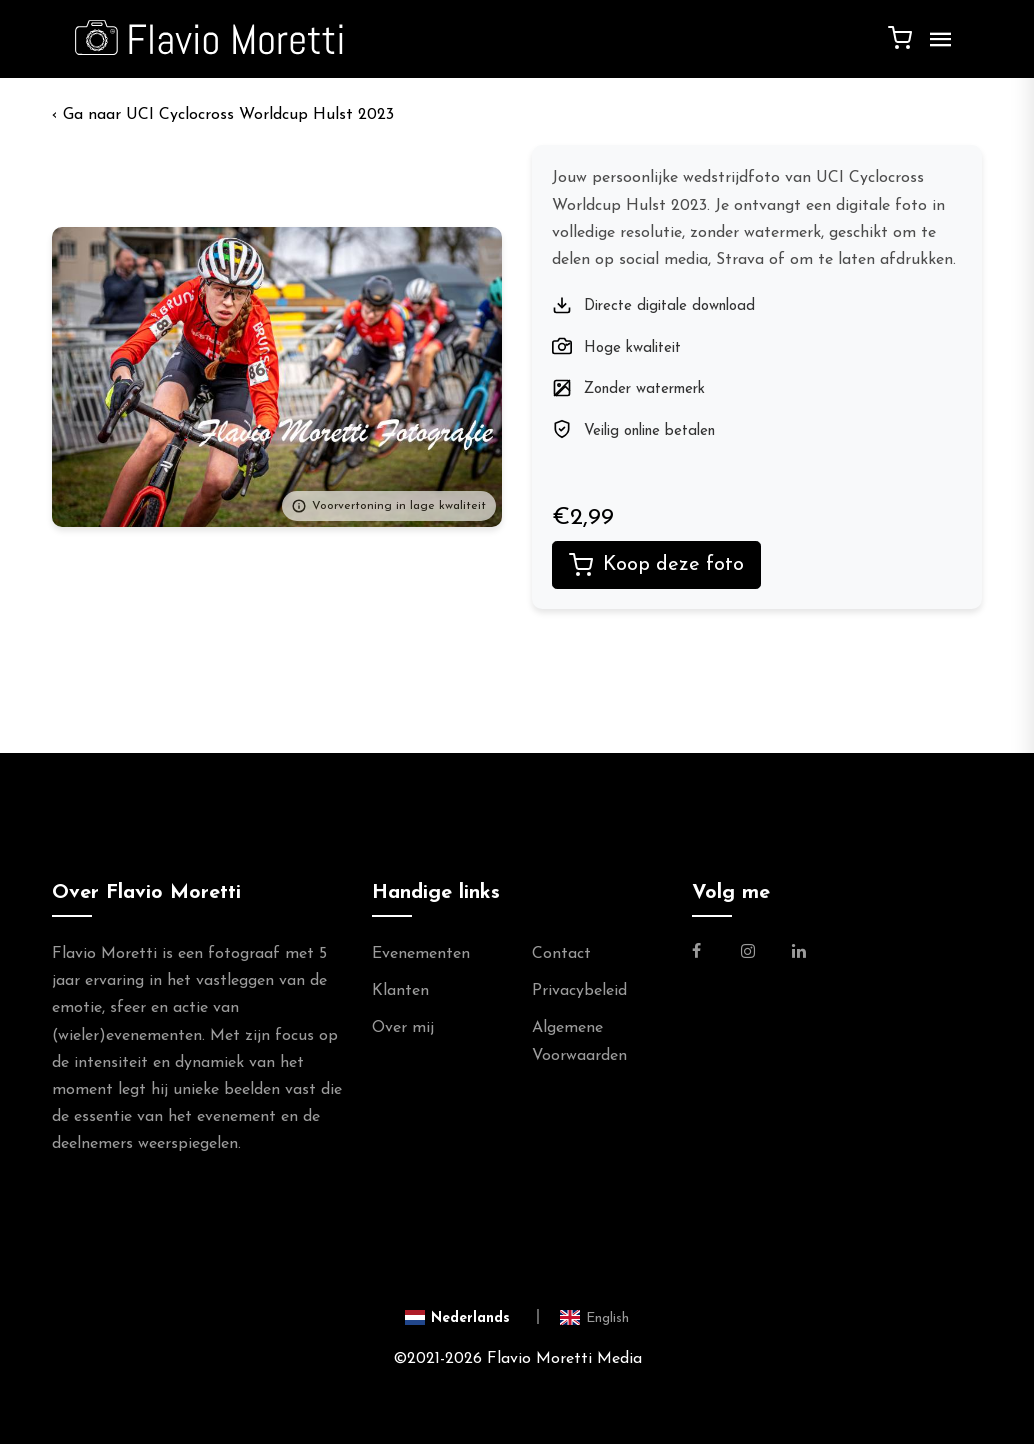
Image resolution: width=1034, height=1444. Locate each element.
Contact (561, 954)
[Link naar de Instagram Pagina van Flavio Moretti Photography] (748, 954)
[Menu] (936, 47)
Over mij (403, 1028)
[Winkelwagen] (900, 37)
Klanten (400, 991)
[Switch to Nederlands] (472, 1316)
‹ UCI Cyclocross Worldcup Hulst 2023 (223, 115)
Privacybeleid (579, 991)
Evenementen (421, 954)
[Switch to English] (594, 1316)
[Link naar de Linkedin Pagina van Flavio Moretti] (799, 954)
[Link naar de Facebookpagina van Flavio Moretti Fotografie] (708, 954)
